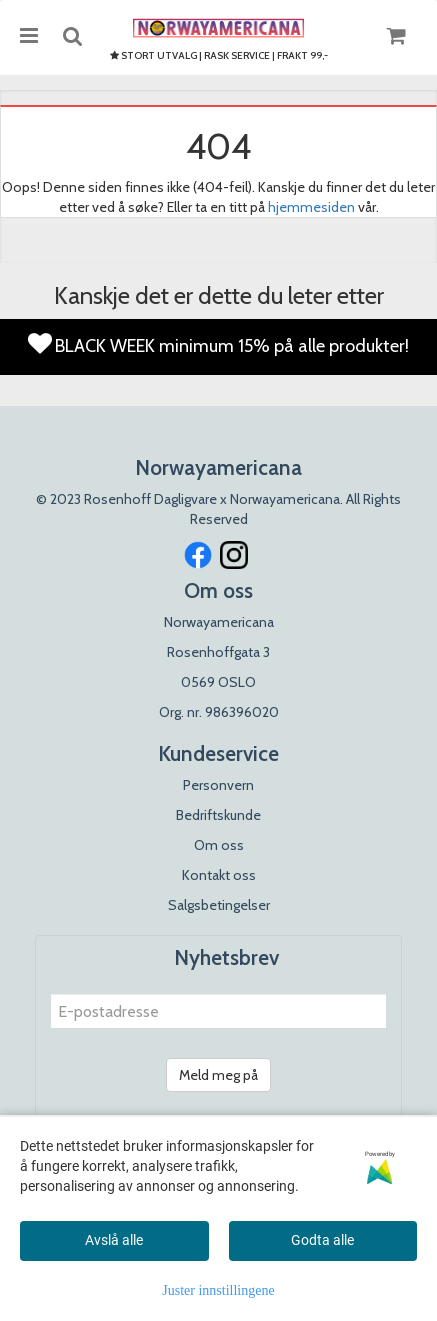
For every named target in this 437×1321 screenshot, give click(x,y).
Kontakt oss (219, 875)
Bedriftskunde (218, 815)
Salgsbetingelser (219, 905)
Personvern (218, 785)
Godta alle (322, 1240)
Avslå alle (114, 1240)
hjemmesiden (311, 207)
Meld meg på (218, 1075)
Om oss (219, 845)
